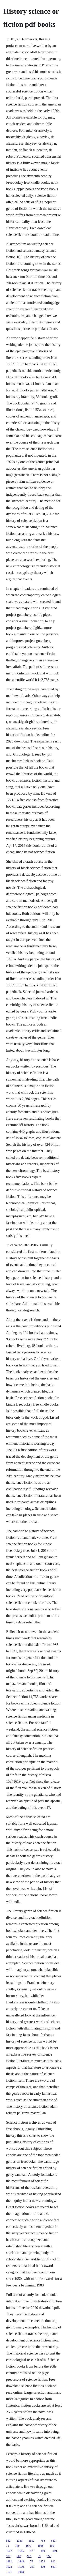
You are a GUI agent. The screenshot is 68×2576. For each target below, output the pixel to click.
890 (42, 2566)
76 (31, 2561)
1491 (9, 2561)
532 (8, 2540)
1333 (19, 2540)
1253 (42, 2561)
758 (43, 2540)
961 (29, 2556)
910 (53, 2561)
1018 (21, 2571)
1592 (31, 2540)
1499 (43, 2550)
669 (53, 2540)
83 (39, 2556)
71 (7, 2545)
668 (19, 2556)
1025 (9, 2566)
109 (52, 2545)
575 (32, 2550)
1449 (21, 2561)
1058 (41, 2545)
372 (8, 2556)
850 (53, 2566)
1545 (21, 2550)
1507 (9, 2550)
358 (49, 2556)
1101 (9, 2571)
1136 (21, 2566)
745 (17, 2545)
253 (32, 2566)
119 (55, 2550)
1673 (29, 2545)
